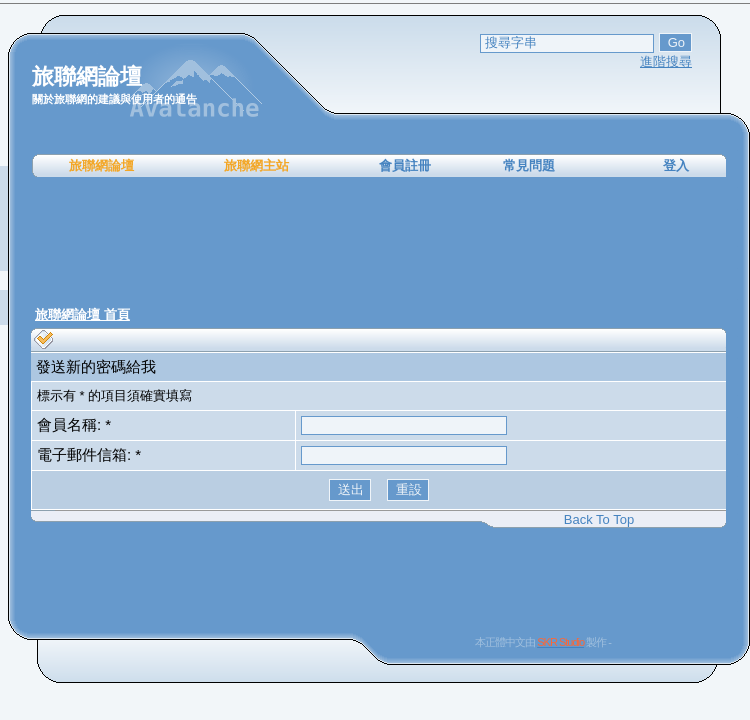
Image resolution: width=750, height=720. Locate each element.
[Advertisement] (379, 240)
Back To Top (599, 519)
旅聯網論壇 (101, 165)
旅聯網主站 (256, 165)
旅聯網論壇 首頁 (82, 314)
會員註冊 (405, 165)
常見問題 (529, 165)
